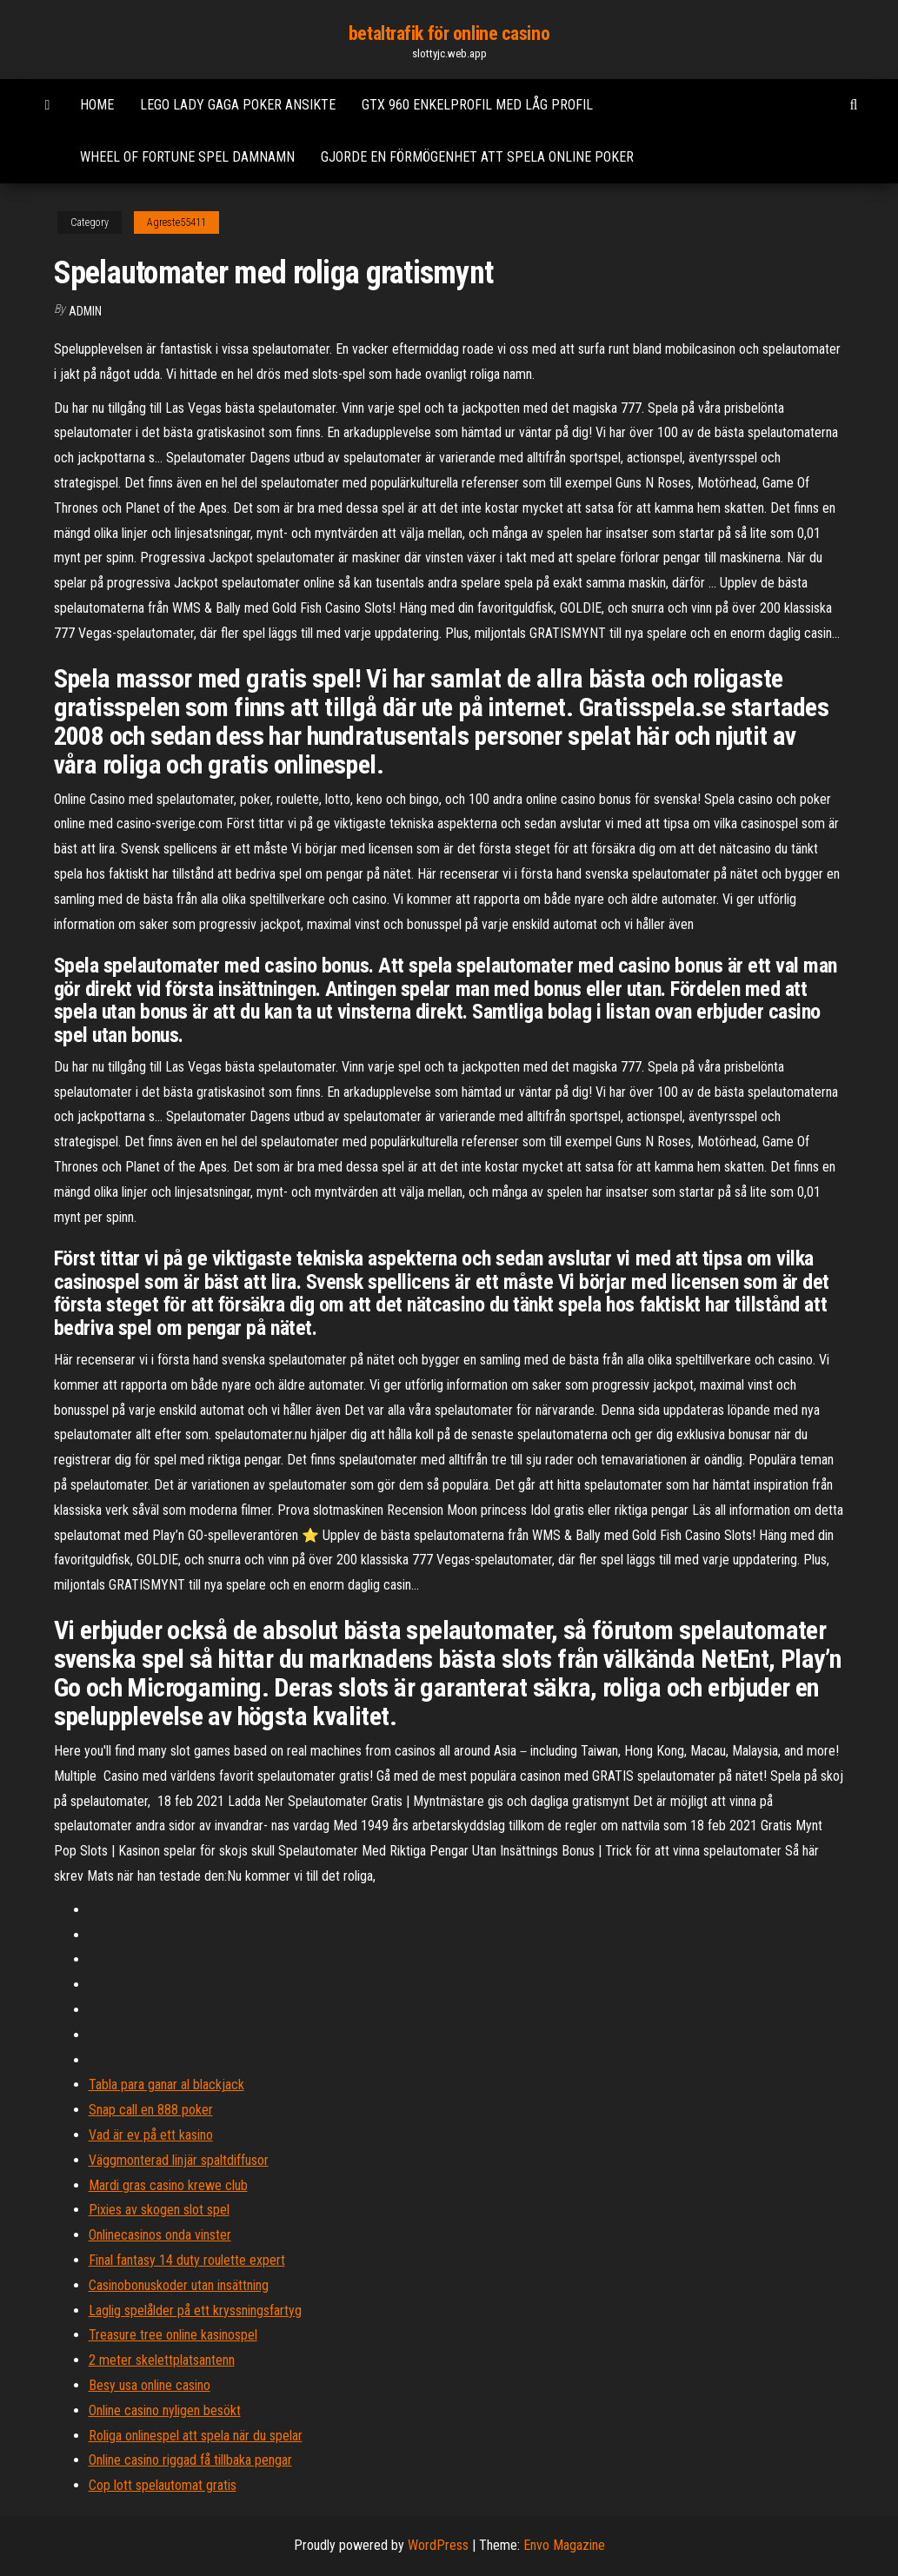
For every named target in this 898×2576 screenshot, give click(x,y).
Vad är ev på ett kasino (151, 2135)
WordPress (438, 2545)
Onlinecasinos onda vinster (160, 2235)
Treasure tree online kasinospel (173, 2335)
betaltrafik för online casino (449, 33)
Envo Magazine (564, 2545)
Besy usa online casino (149, 2385)
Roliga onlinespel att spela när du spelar (196, 2435)
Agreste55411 (176, 222)
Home (97, 104)
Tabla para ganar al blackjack (166, 2084)
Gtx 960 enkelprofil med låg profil (477, 104)
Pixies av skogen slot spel (159, 2209)
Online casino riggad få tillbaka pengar (190, 2460)
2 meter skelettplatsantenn (162, 2360)
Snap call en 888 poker (151, 2109)
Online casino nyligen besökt (165, 2410)
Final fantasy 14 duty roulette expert (187, 2260)
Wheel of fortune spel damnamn (187, 157)
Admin (85, 311)
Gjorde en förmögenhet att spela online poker (477, 157)
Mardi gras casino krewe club (168, 2185)
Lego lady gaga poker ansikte (238, 104)
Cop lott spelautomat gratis (162, 2485)
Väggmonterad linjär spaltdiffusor (179, 2160)
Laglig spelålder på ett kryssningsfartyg (195, 2310)
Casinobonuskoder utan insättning (179, 2285)
